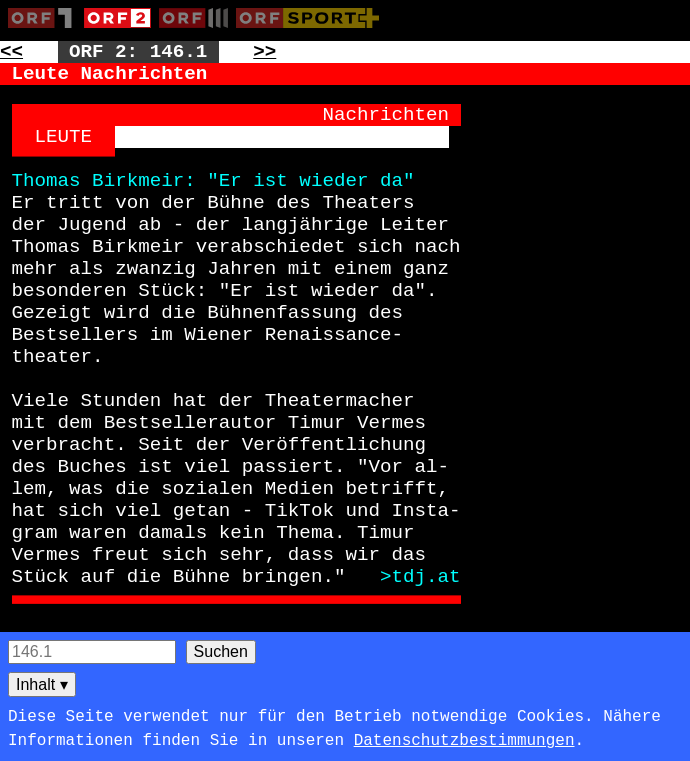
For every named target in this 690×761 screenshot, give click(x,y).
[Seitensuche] (92, 652)
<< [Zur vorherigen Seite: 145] (11, 52)
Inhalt (42, 684)
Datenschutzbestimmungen (464, 741)
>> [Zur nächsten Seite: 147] (264, 52)
